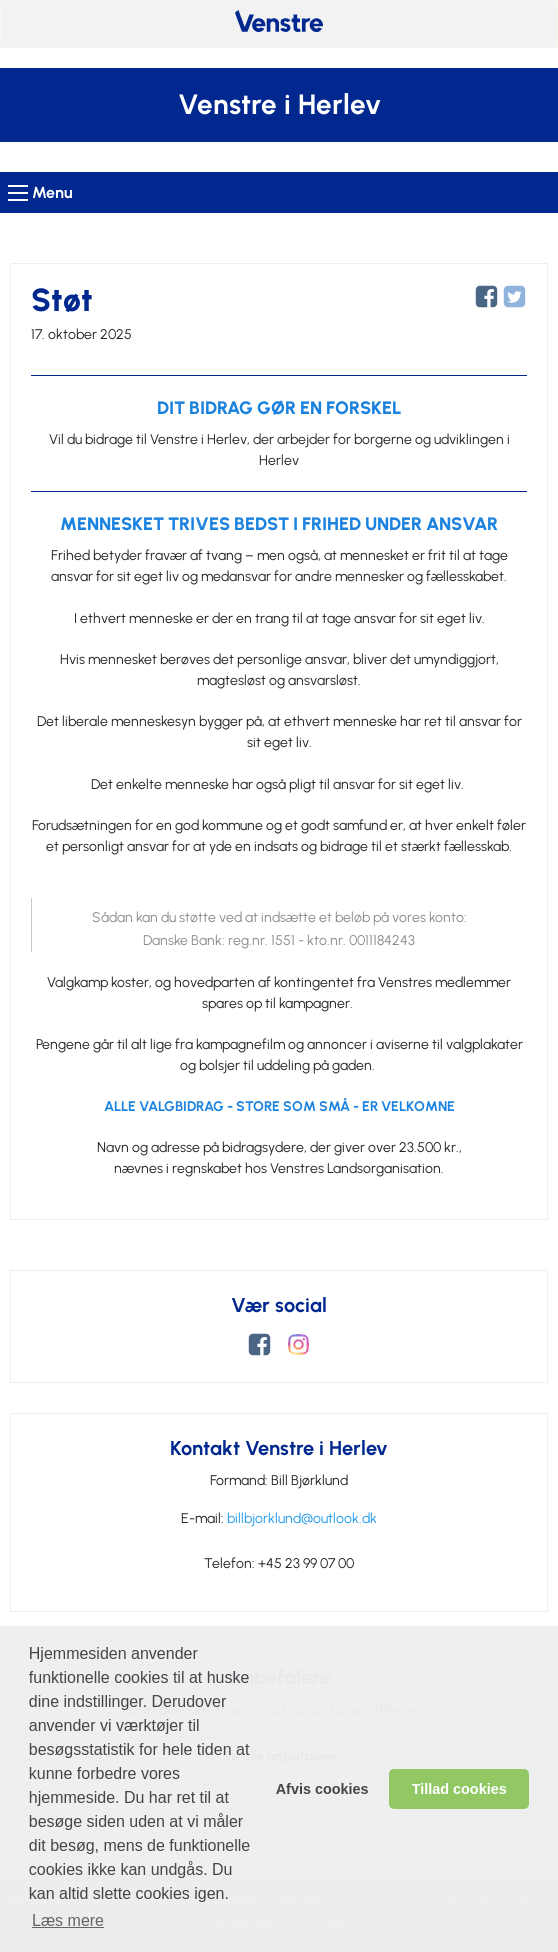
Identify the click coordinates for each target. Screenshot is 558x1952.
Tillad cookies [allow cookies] (459, 1789)
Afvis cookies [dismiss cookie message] (322, 1789)
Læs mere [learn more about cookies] (68, 1920)
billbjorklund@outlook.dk (302, 1518)
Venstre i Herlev (279, 104)
